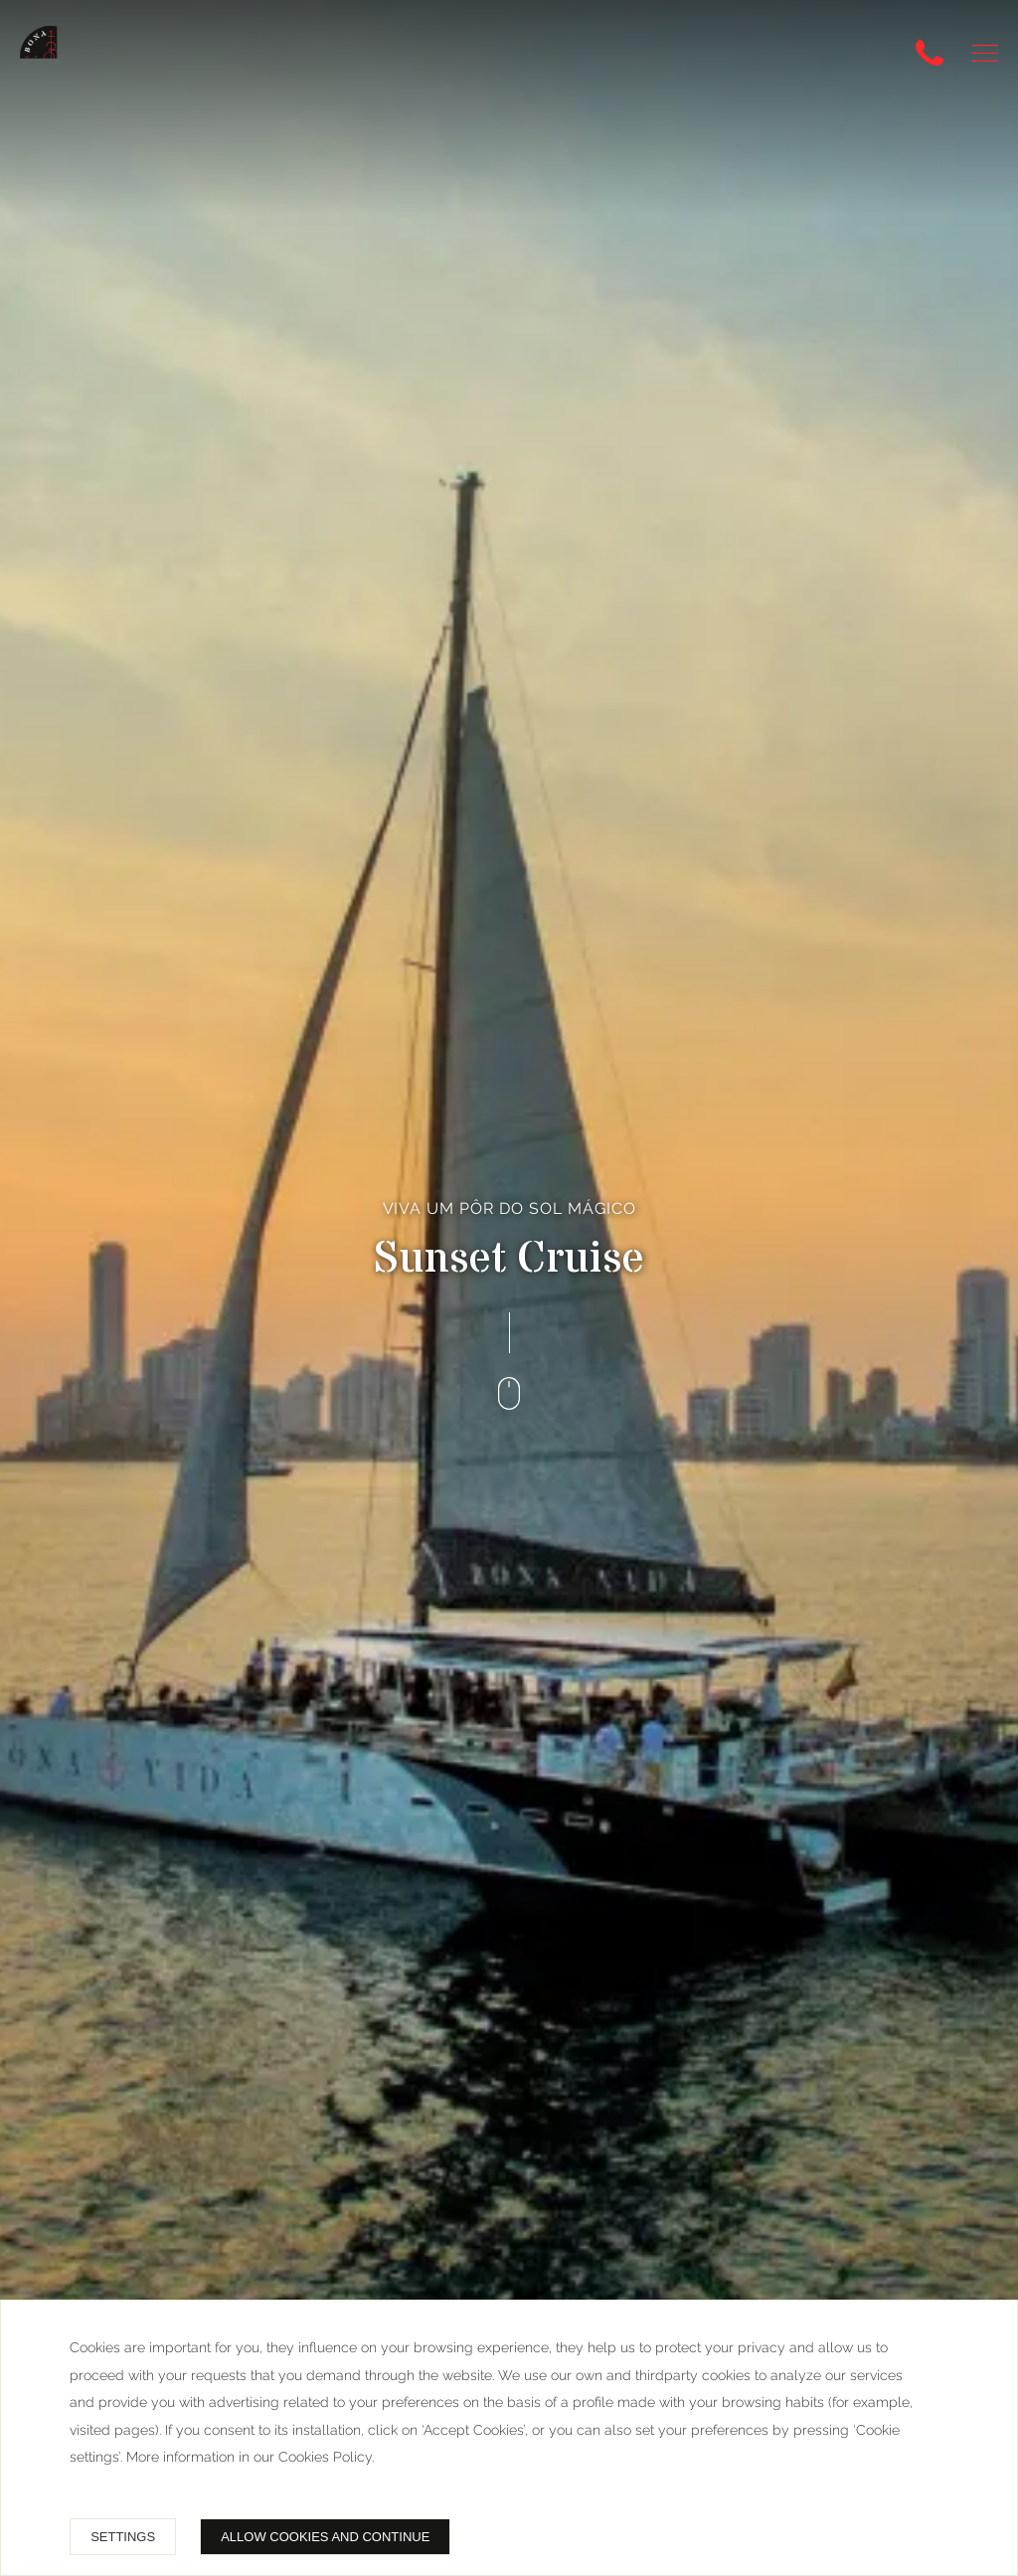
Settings (122, 2536)
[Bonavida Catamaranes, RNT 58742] (51, 56)
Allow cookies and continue (325, 2536)
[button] (984, 53)
